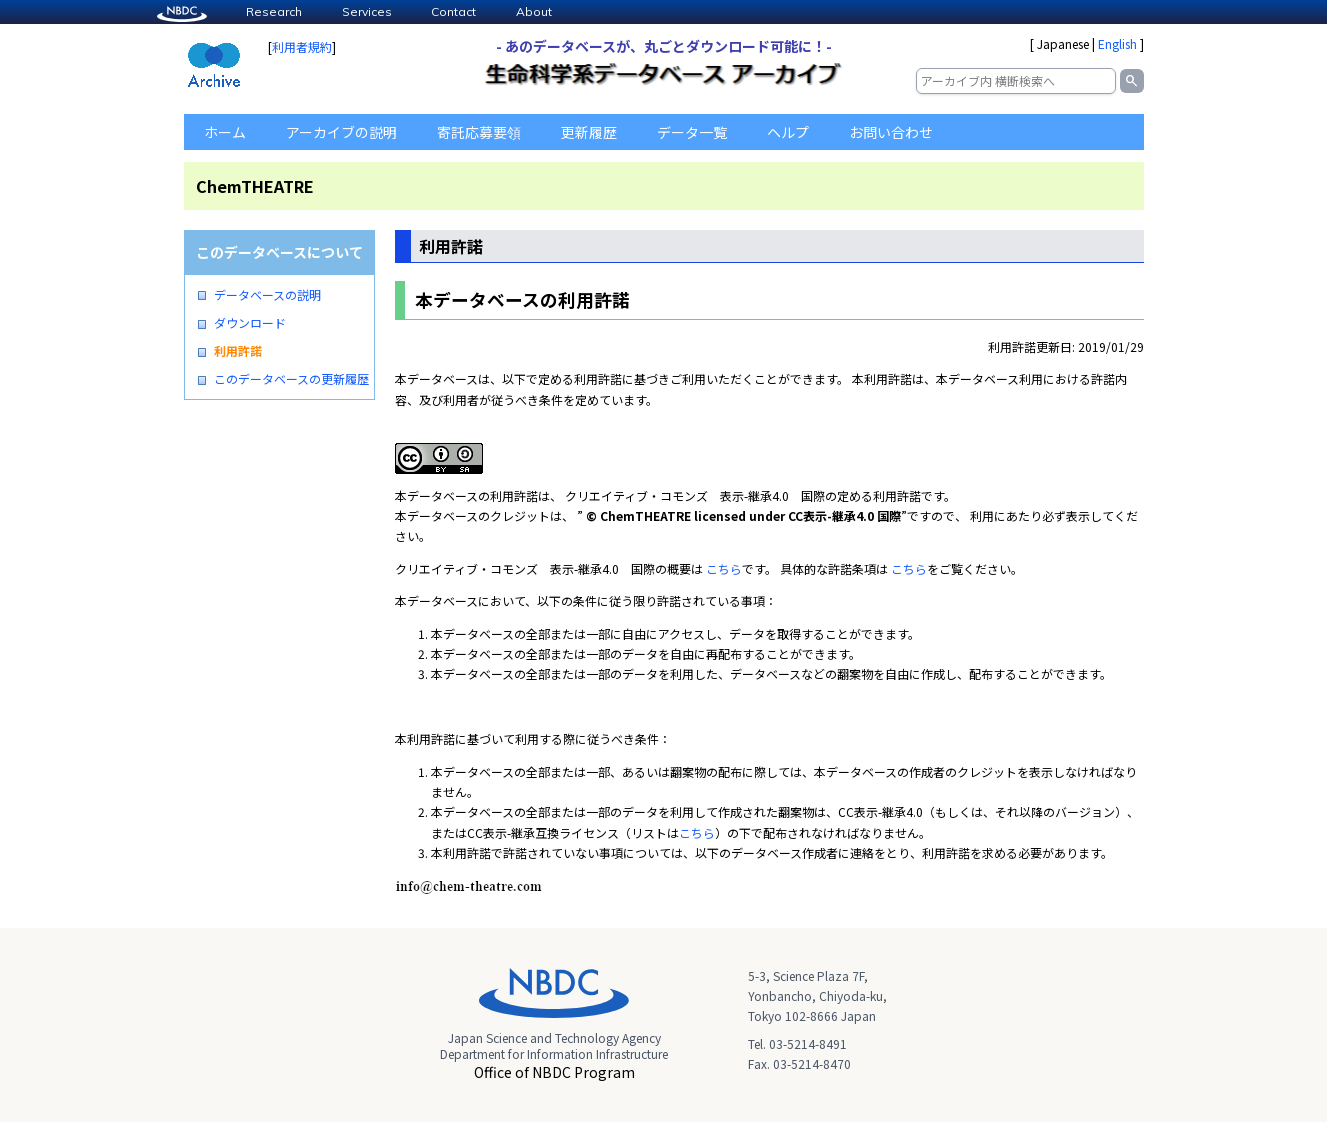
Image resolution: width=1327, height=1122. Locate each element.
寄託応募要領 (479, 132)
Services (367, 11)
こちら (724, 568)
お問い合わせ (891, 132)
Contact (453, 11)
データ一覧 (692, 132)
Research (274, 11)
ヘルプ (788, 132)
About (534, 11)
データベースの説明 (267, 295)
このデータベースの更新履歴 (291, 379)
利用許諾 (238, 351)
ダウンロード (250, 323)
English (1117, 43)
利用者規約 (302, 46)
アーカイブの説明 (341, 132)
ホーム (225, 132)
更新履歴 (589, 132)
